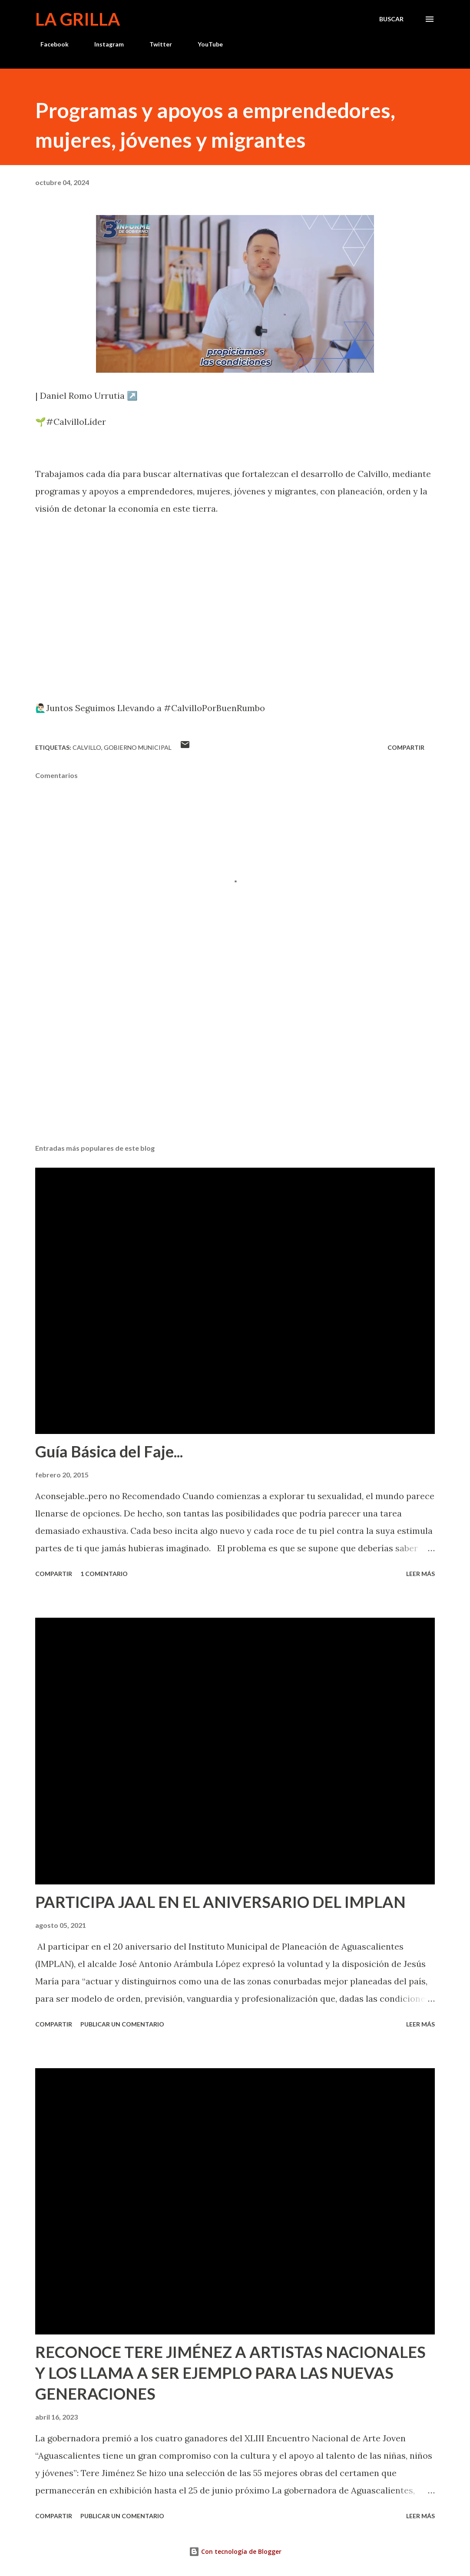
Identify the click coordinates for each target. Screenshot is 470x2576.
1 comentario (104, 1573)
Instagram (104, 44)
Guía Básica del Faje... (109, 1451)
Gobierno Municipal (138, 747)
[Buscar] (391, 19)
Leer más (420, 1573)
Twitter (155, 44)
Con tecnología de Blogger (235, 2551)
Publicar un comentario (122, 2024)
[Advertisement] (235, 1069)
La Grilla (77, 19)
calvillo (87, 747)
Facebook (49, 44)
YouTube (205, 44)
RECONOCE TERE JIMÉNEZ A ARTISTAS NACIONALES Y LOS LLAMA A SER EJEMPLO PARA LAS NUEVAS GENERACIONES (230, 2372)
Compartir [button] (405, 747)
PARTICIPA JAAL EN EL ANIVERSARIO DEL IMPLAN (220, 1901)
